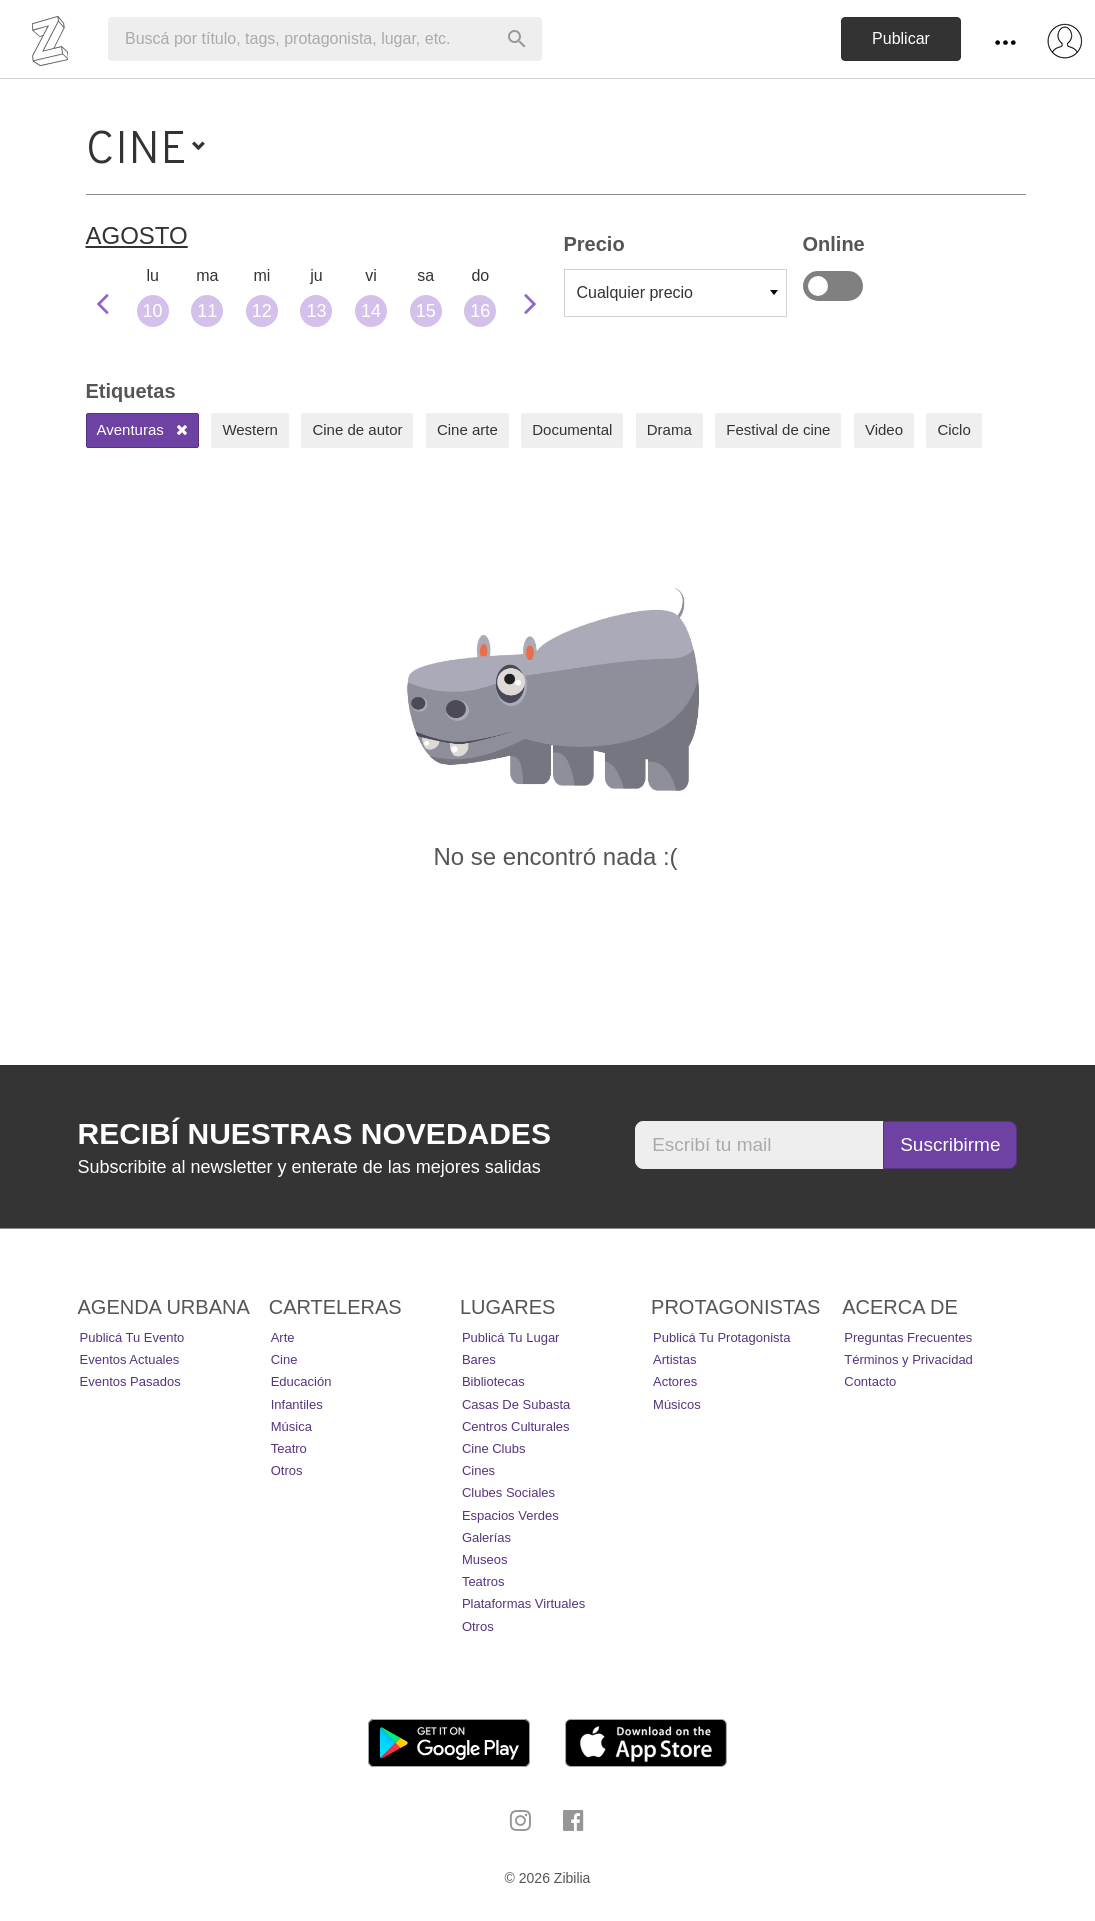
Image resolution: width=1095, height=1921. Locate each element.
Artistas (674, 1359)
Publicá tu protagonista (721, 1337)
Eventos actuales (130, 1359)
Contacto (870, 1381)
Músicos (677, 1404)
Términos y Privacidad (908, 1359)
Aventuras (142, 429)
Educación (301, 1381)
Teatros (483, 1581)
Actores (675, 1381)
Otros (287, 1470)
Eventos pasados (130, 1381)
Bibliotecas (493, 1381)
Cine (284, 1359)
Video (884, 429)
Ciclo (953, 429)
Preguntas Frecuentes (908, 1337)
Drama (669, 429)
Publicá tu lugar (511, 1337)
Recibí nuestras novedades (314, 1133)
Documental (572, 429)
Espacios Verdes (510, 1515)
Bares (479, 1359)
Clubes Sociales (508, 1492)
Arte (283, 1337)
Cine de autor (357, 429)
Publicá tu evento (132, 1337)
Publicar (901, 38)
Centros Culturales (516, 1426)
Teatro (289, 1448)
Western (250, 429)
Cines (478, 1470)
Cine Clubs (494, 1448)
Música (291, 1426)
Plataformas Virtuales (523, 1603)
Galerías (486, 1537)
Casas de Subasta (516, 1404)
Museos (485, 1559)
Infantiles (297, 1404)
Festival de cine (778, 429)
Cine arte (467, 429)
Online (833, 286)
